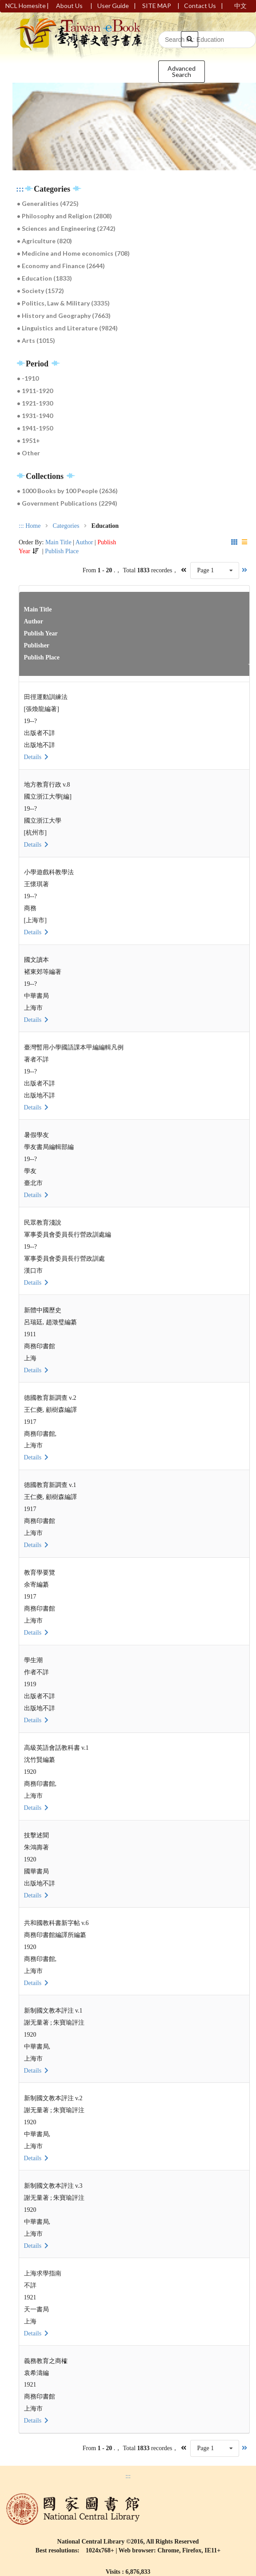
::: (20, 189)
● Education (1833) (44, 278)
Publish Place (62, 551)
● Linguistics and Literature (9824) (67, 328)
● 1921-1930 (35, 403)
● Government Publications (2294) (67, 503)
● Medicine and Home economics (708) (73, 253)
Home (32, 526)
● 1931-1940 (35, 415)
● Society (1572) (40, 290)
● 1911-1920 (35, 390)
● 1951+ (28, 440)
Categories (66, 526)
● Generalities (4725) (48, 203)
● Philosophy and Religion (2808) (64, 216)
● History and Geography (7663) (64, 315)
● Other (28, 453)
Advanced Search (182, 71)
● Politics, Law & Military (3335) (63, 303)
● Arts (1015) (36, 340)
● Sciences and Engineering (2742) (66, 228)
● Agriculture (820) (44, 241)
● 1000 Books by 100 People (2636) (67, 490)
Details (37, 757)
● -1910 (28, 378)
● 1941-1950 (35, 428)
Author (84, 542)
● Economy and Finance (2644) (61, 265)
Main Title (58, 542)
